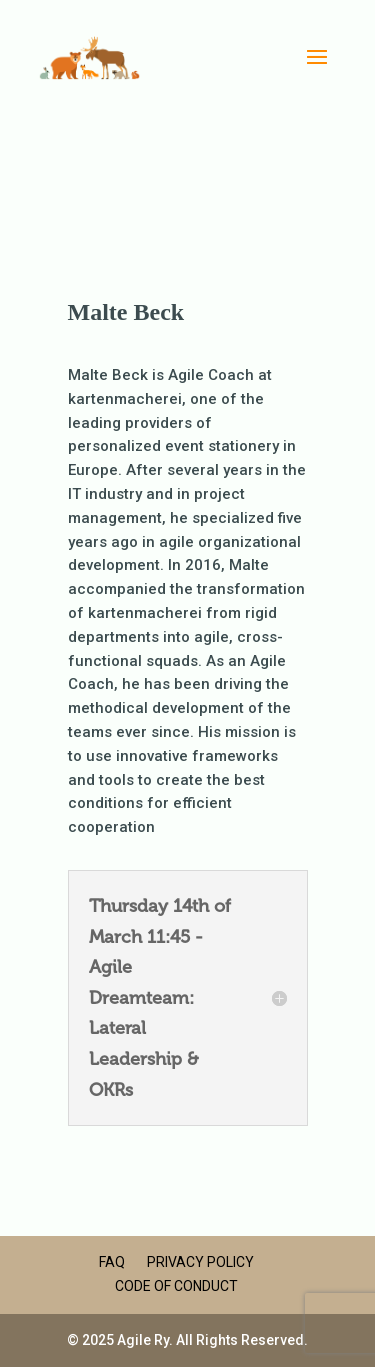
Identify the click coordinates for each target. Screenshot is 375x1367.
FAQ (112, 1262)
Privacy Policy (200, 1262)
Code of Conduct (176, 1286)
